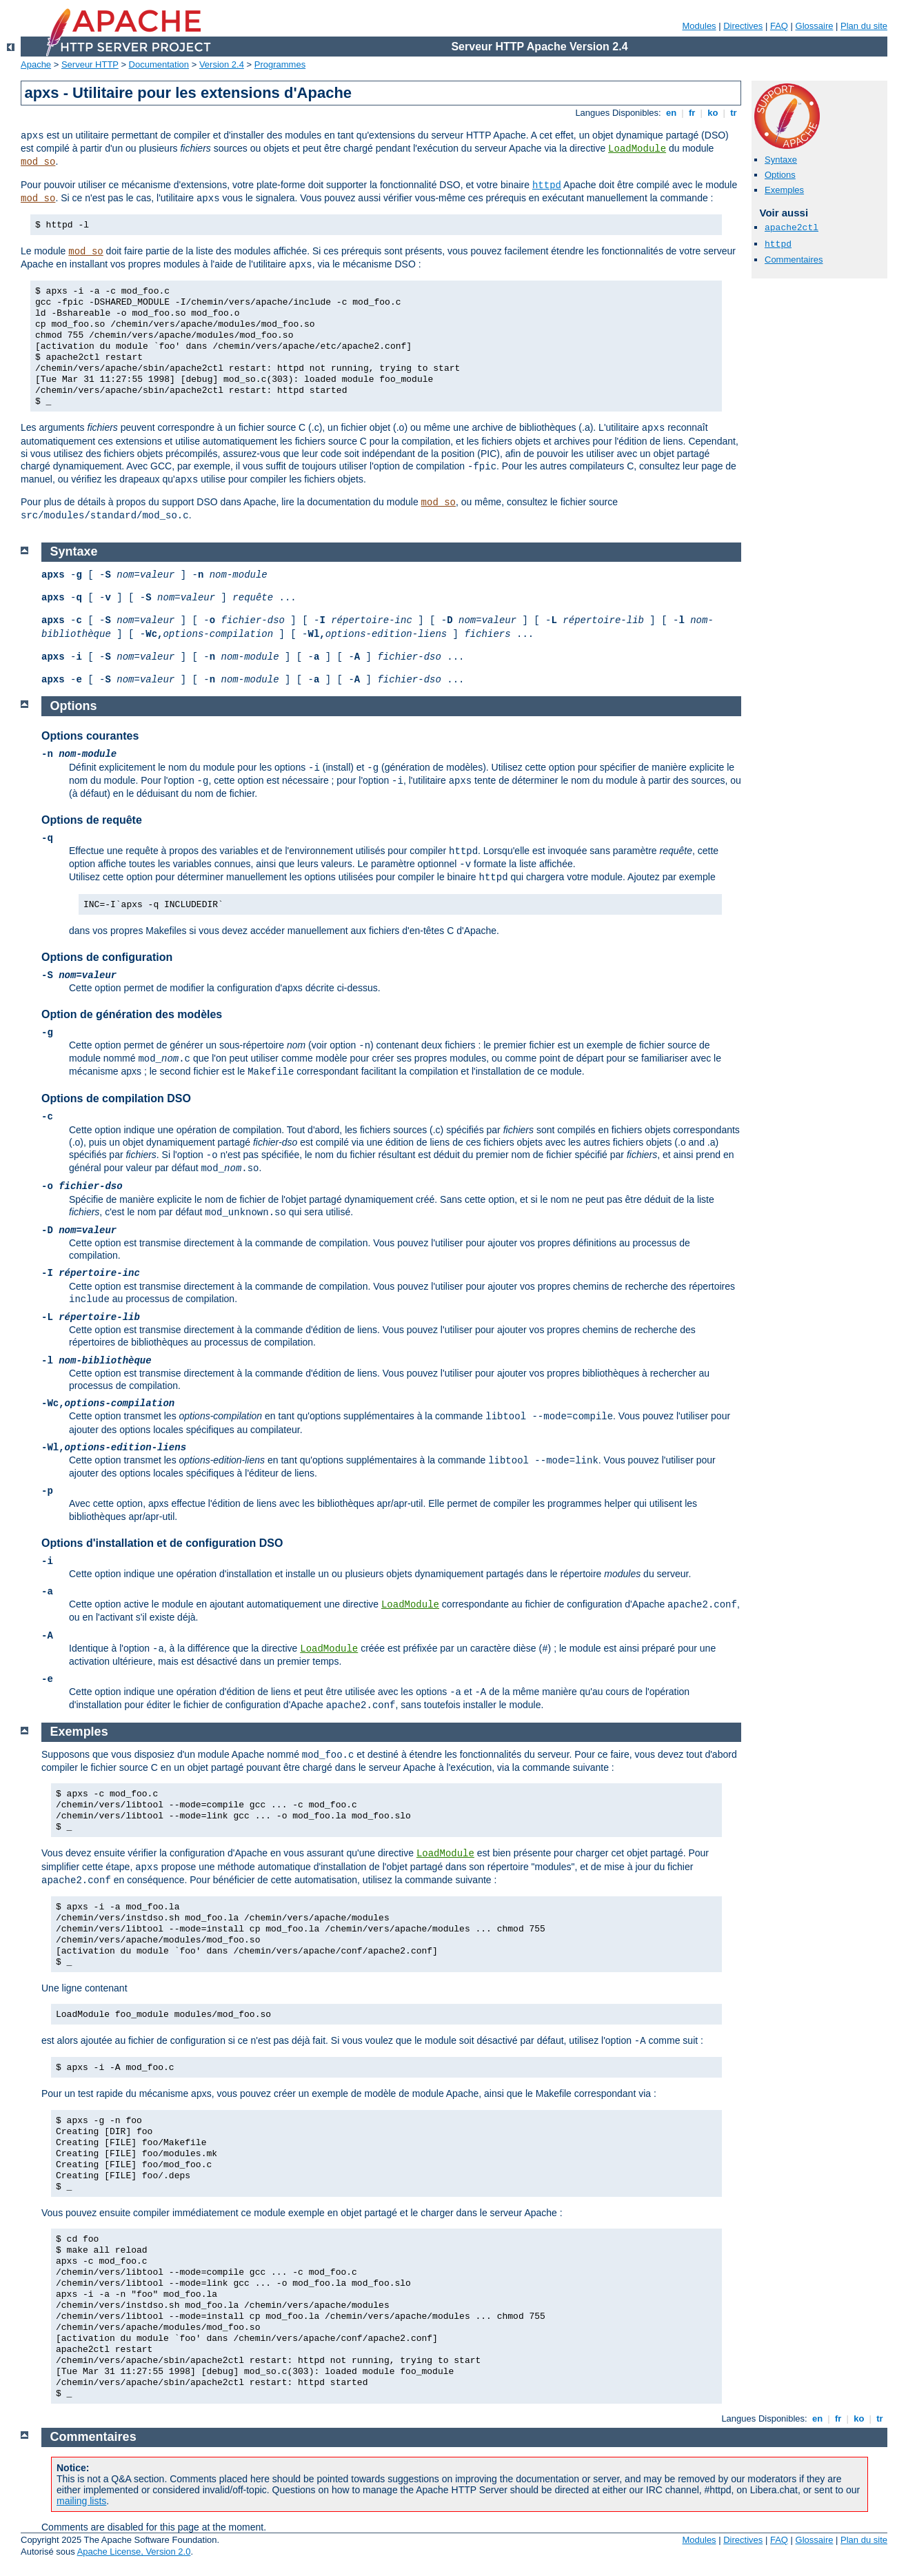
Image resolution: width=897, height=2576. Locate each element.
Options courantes (90, 736)
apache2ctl (791, 228)
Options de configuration (106, 957)
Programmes (279, 64)
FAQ (779, 26)
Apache (36, 64)
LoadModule (637, 148)
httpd (546, 185)
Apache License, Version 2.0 (134, 2551)
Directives (743, 26)
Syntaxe (781, 159)
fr (692, 113)
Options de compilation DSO (116, 1098)
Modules (699, 26)
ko (712, 113)
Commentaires (794, 259)
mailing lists (81, 2500)
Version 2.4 (221, 64)
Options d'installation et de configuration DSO (162, 1543)
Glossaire (815, 26)
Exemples (784, 190)
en (670, 113)
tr (734, 113)
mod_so (38, 162)
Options (780, 175)
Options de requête (91, 820)
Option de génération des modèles (131, 1014)
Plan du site (863, 26)
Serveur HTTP (90, 64)
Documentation (159, 64)
